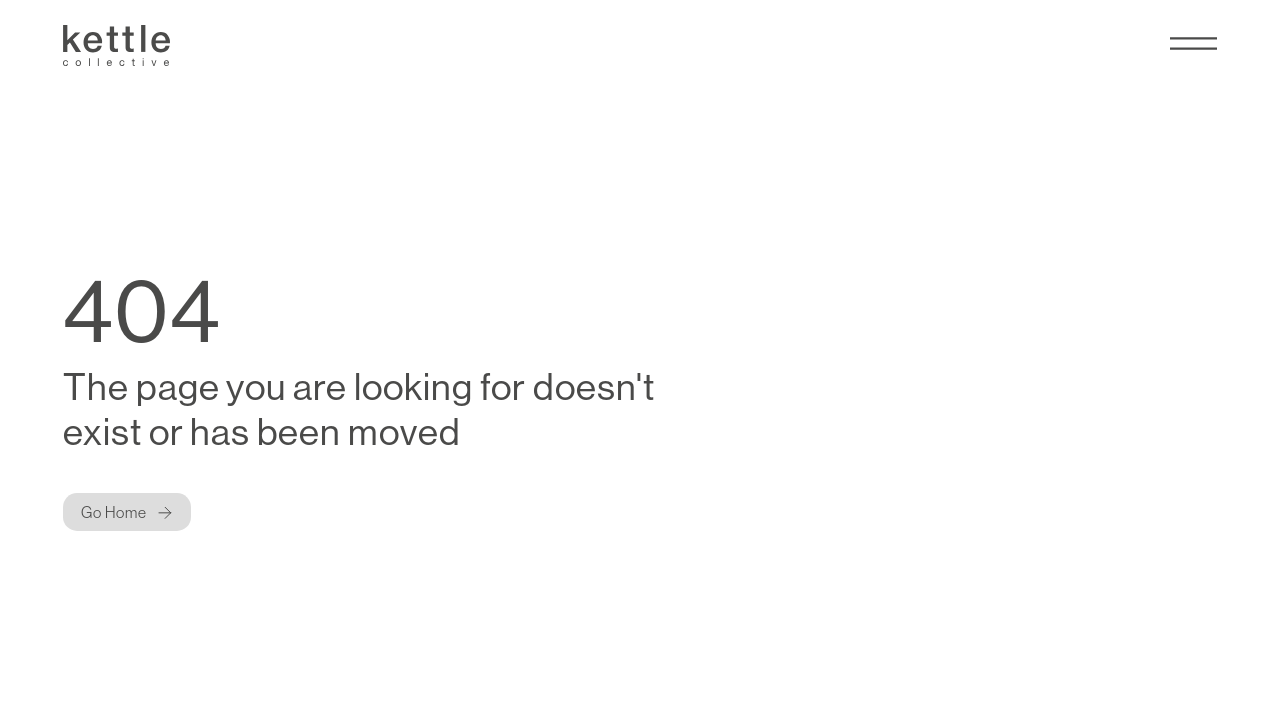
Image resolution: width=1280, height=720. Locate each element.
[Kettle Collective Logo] (117, 45)
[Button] (127, 512)
